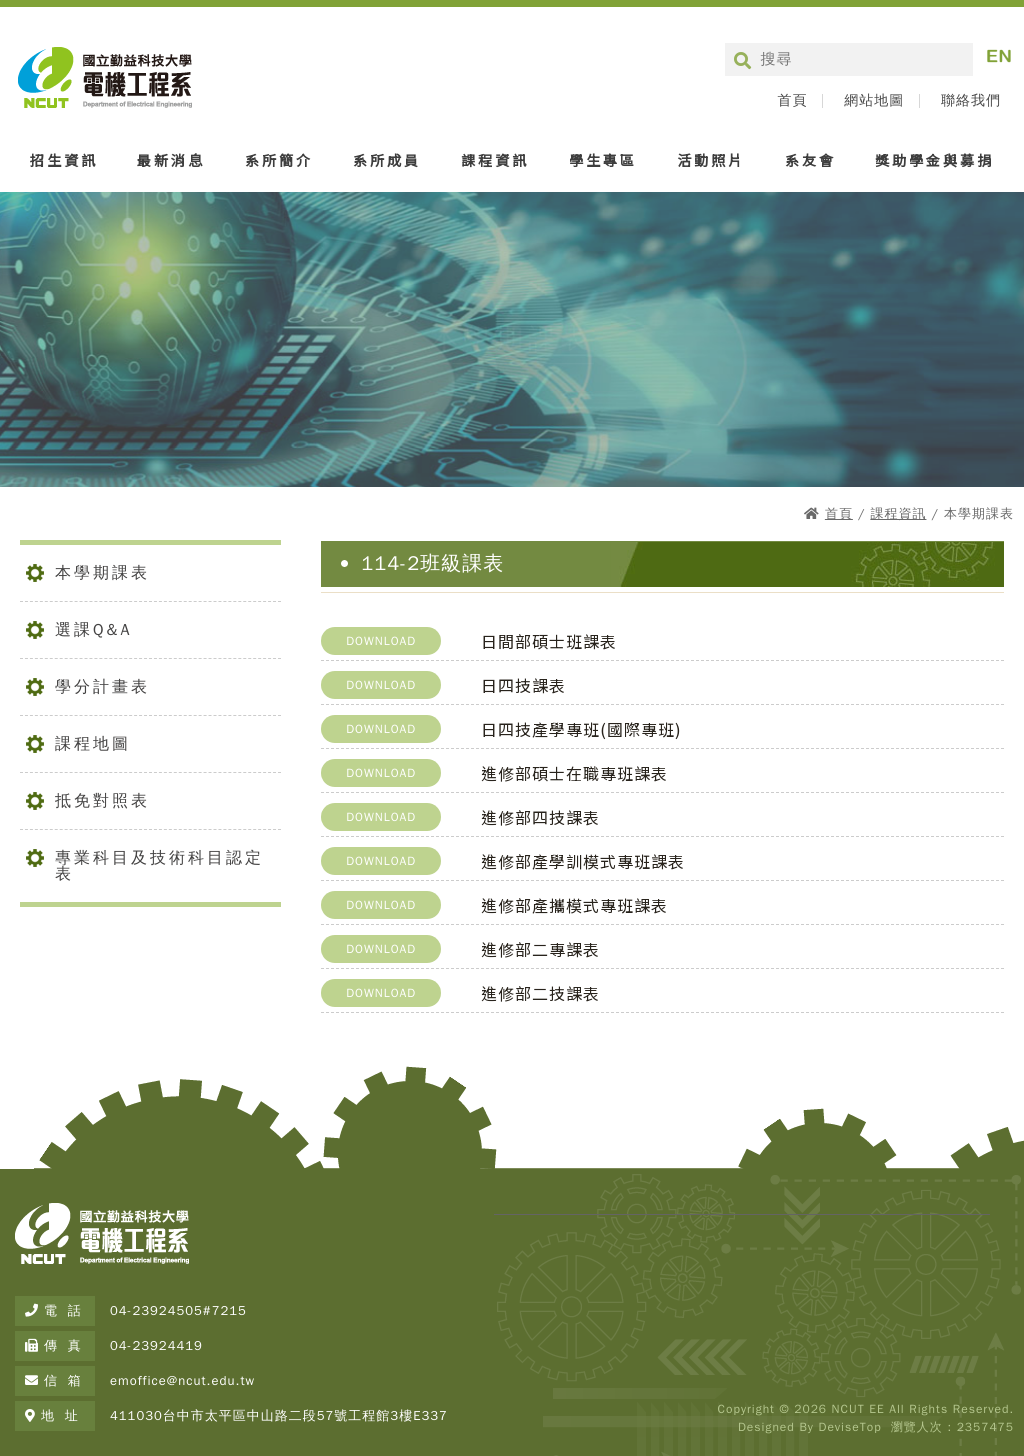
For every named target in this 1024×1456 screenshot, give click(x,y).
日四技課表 (523, 685)
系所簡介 (279, 160)
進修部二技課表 (540, 993)
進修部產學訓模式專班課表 (583, 861)
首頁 (792, 101)
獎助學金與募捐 (934, 160)
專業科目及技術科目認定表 (159, 866)
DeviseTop (849, 1427)
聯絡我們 (971, 101)
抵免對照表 (102, 801)
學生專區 (603, 160)
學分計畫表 (102, 687)
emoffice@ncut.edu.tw (182, 1380)
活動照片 (711, 160)
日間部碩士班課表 (549, 641)
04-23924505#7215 (178, 1310)
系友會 (810, 160)
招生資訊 (64, 160)
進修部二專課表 (540, 949)
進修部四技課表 (540, 817)
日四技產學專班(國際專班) (581, 729)
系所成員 (387, 160)
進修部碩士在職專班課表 (574, 773)
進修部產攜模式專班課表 (574, 905)
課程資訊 (495, 160)
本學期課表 (102, 573)
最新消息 (171, 160)
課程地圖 (93, 744)
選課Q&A (93, 630)
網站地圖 (874, 101)
